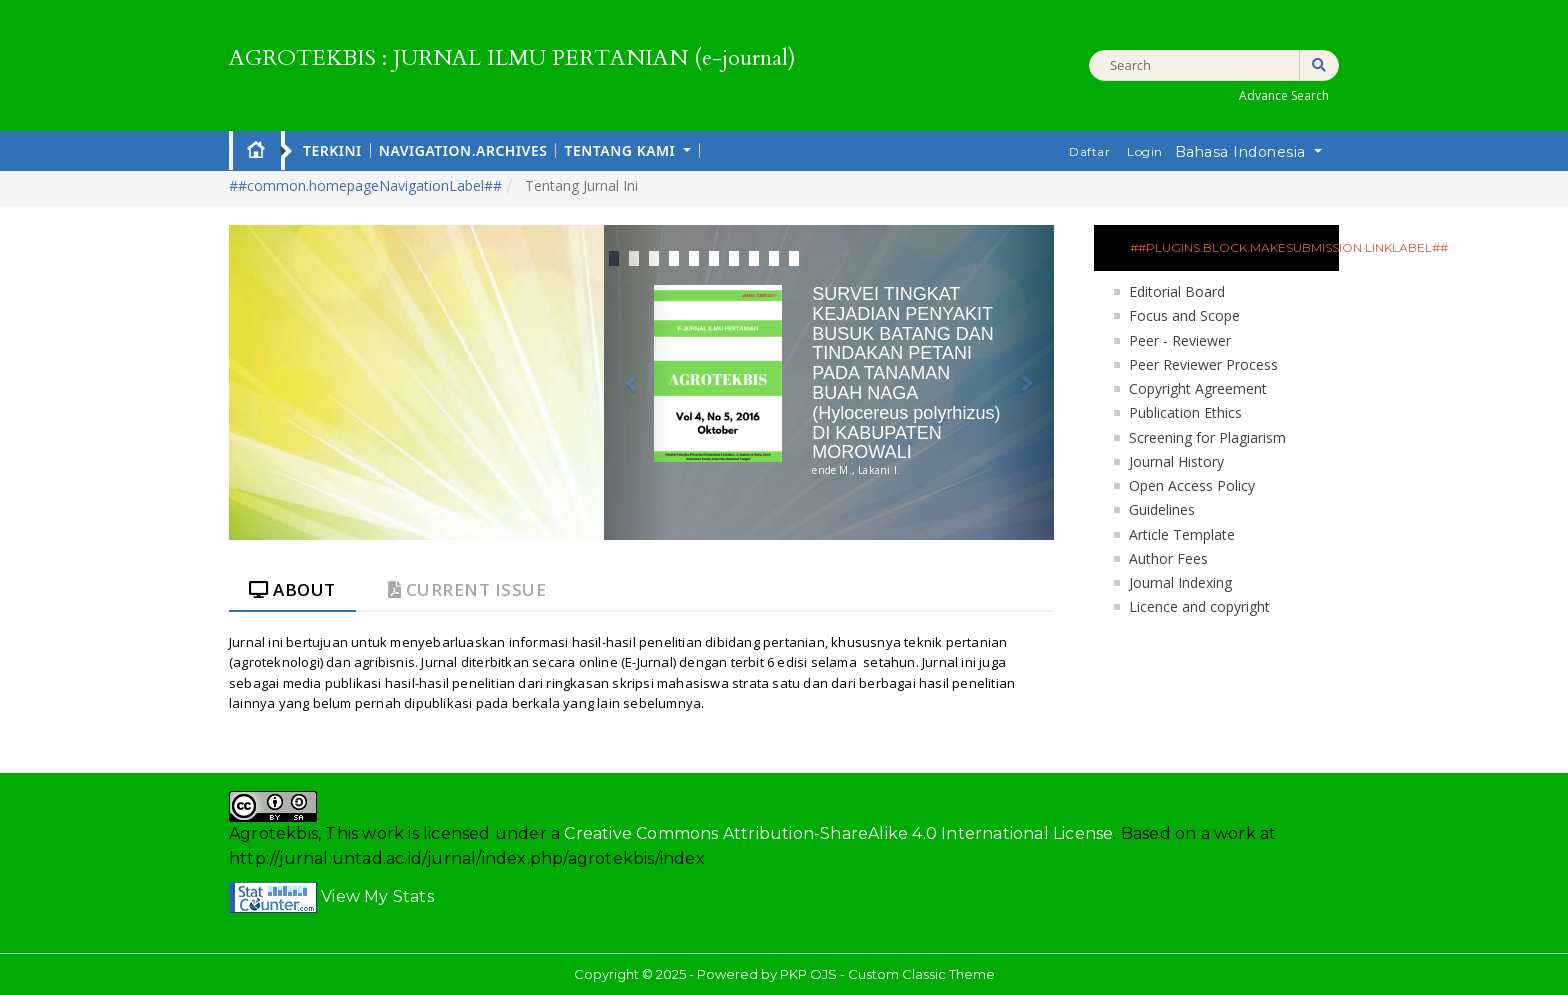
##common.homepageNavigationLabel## (365, 185)
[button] (638, 382)
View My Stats (377, 896)
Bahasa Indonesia (1255, 151)
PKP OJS (808, 974)
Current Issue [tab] (467, 589)
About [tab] (292, 589)
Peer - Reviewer (1180, 340)
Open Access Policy (1192, 485)
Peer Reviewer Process (1203, 364)
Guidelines (1162, 509)
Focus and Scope (1184, 315)
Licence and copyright (1199, 606)
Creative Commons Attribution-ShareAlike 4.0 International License (838, 833)
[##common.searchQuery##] (1214, 65)
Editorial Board (1177, 291)
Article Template (1182, 534)
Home (256, 149)
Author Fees (1168, 558)
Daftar (1089, 151)
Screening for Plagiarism (1207, 437)
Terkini (332, 150)
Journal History (1176, 461)
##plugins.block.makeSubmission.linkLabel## (1234, 247)
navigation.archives (463, 150)
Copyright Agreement (1198, 388)
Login (1145, 151)
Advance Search (1284, 95)
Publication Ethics (1185, 412)
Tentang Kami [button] (621, 150)
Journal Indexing (1180, 582)
